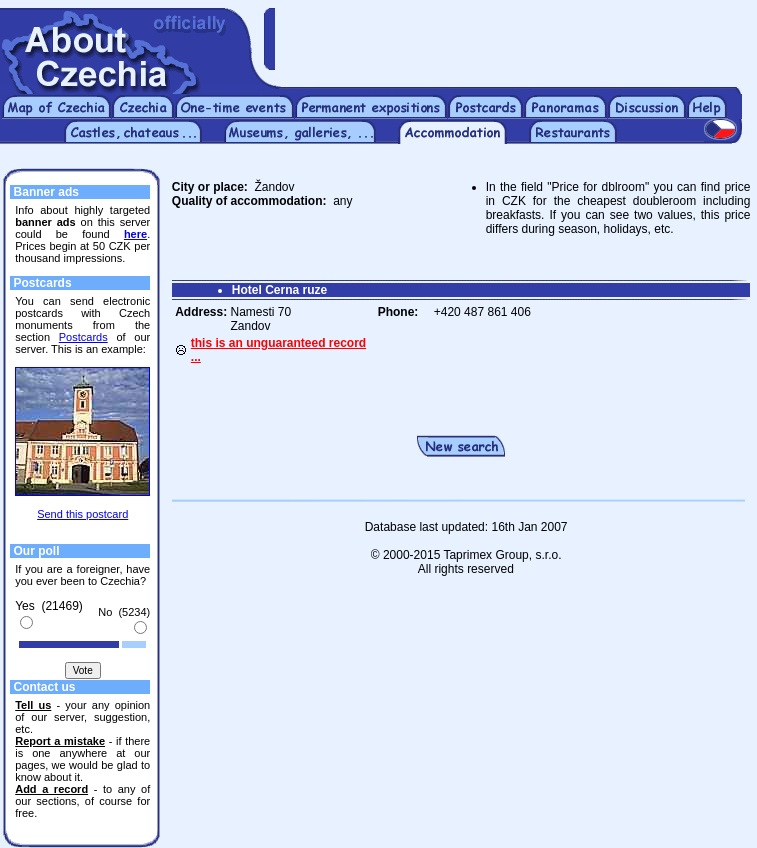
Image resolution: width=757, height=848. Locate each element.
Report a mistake (60, 741)
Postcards (83, 337)
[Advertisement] (516, 38)
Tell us (33, 705)
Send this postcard (82, 514)
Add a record (51, 789)
